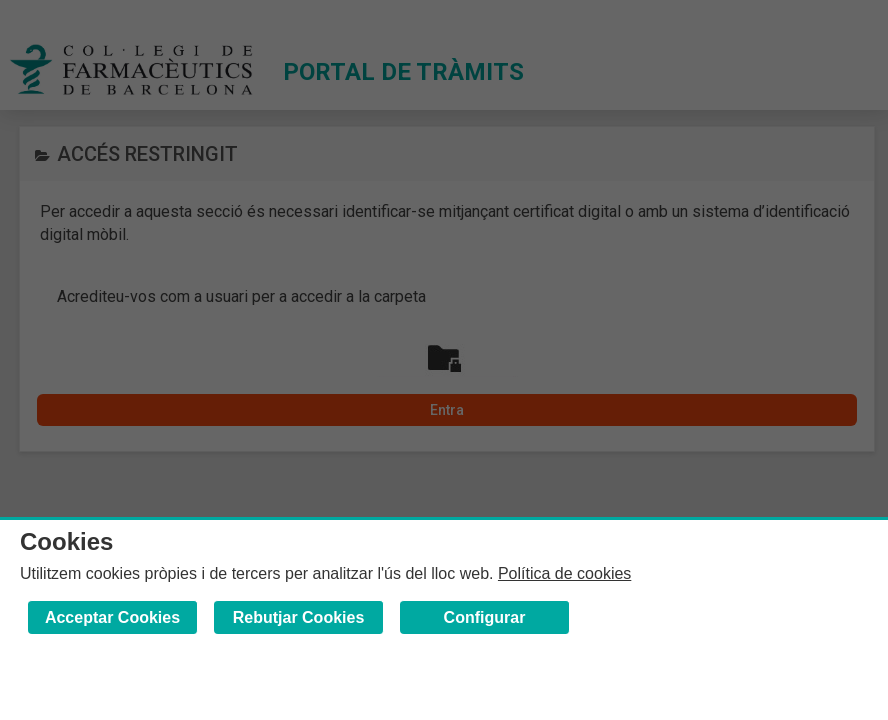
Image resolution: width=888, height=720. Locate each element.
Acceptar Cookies (112, 617)
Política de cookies (564, 573)
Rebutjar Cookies (299, 617)
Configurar (485, 617)
